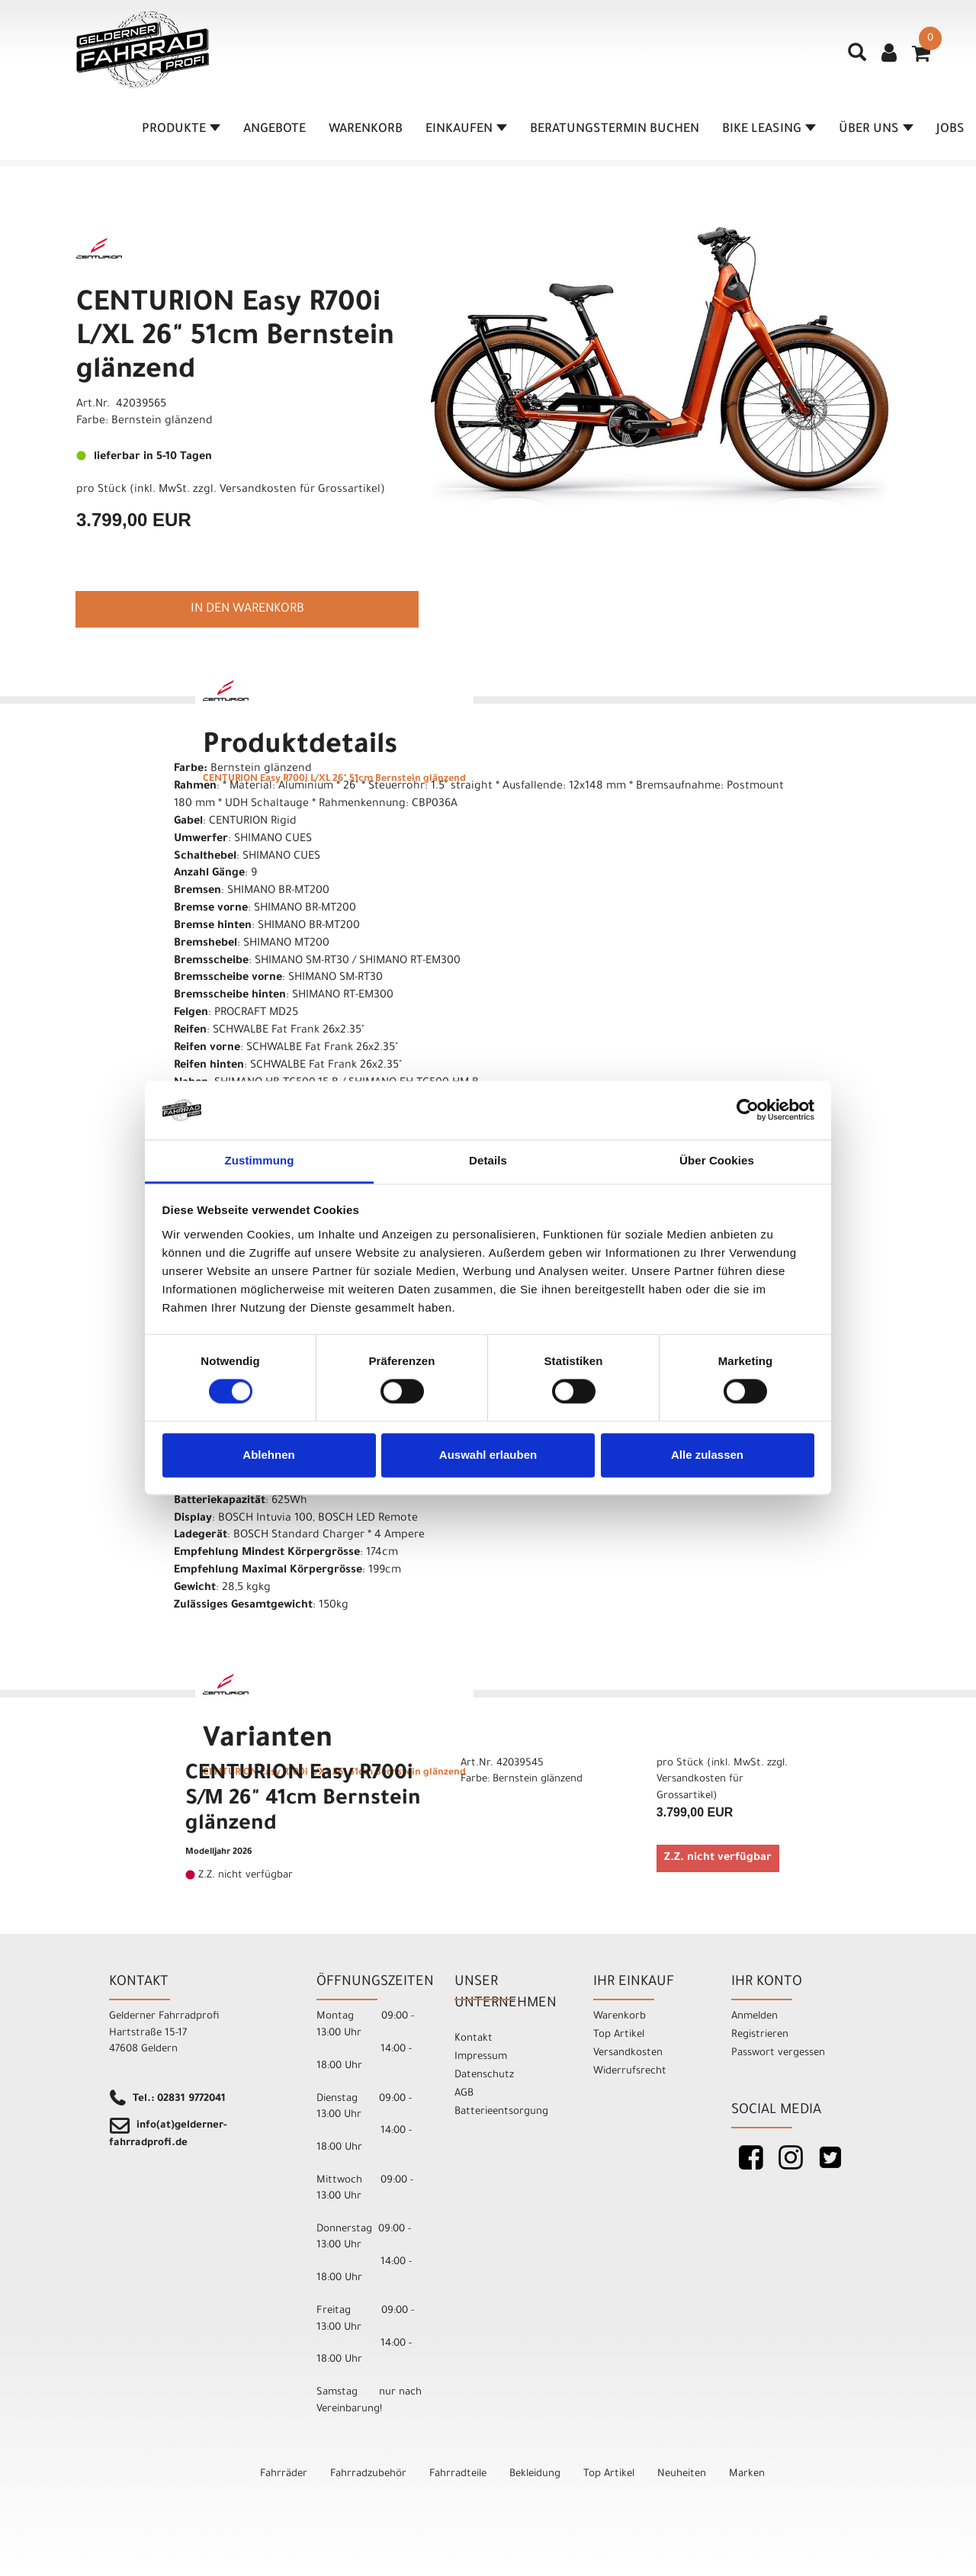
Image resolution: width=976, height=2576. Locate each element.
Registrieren (759, 2035)
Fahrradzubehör (368, 2474)
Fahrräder (283, 2474)
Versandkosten (628, 2053)
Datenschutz (484, 2075)
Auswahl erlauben (488, 1454)
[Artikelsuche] (857, 58)
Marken (747, 2474)
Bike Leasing (769, 130)
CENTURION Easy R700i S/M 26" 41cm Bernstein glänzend (303, 1800)
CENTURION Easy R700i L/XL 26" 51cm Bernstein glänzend (235, 338)
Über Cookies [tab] (716, 1160)
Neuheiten (681, 2474)
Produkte (181, 130)
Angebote (274, 130)
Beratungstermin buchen (614, 130)
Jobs (950, 130)
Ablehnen (268, 1454)
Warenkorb (366, 130)
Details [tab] (488, 1160)
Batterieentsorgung (501, 2112)
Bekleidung (534, 2474)
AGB (464, 2093)
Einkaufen (466, 130)
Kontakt (473, 2038)
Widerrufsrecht (629, 2071)
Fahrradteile (457, 2474)
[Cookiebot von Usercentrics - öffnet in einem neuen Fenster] (747, 1110)
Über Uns (876, 130)
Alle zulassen (707, 1454)
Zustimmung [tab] (259, 1160)
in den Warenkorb (247, 609)
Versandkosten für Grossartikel (300, 490)
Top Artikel (618, 2035)
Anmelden (754, 2016)
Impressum (480, 2057)
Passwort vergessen (778, 2053)
